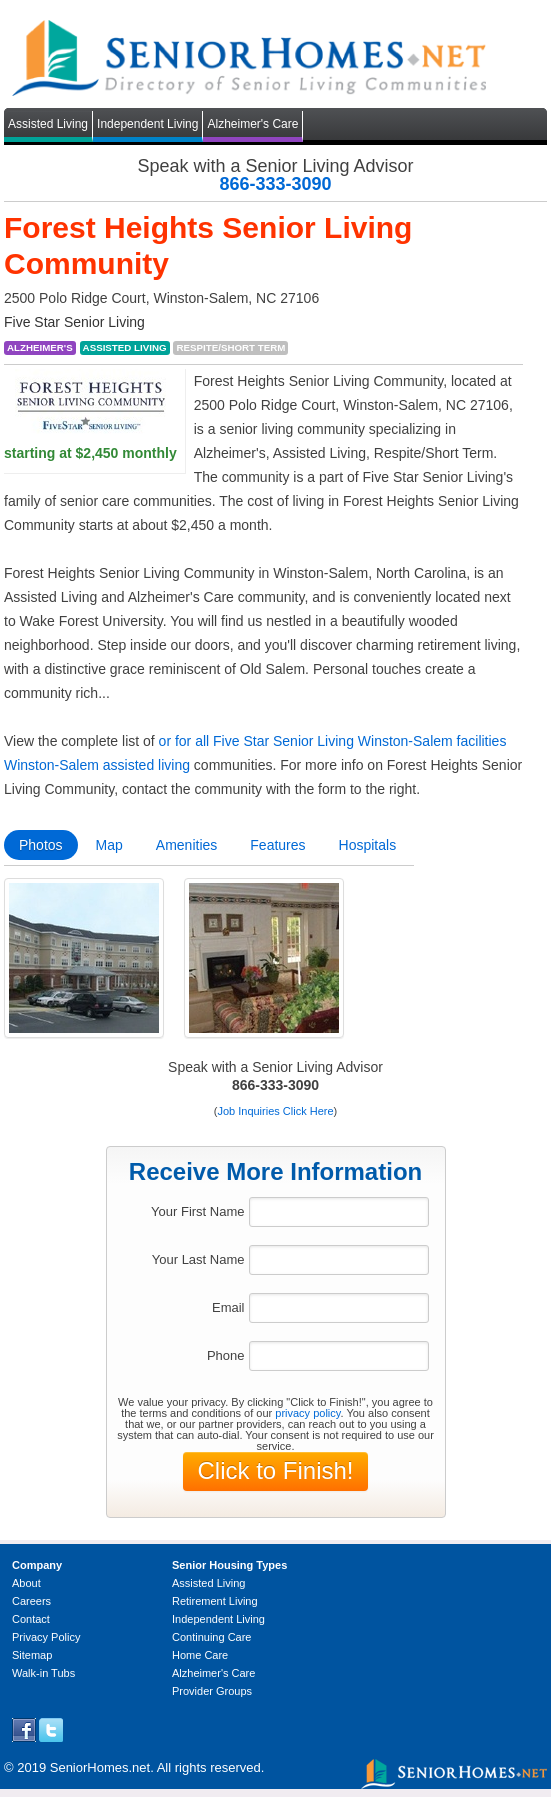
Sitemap (32, 1655)
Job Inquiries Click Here (275, 1111)
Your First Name (197, 1211)
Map (109, 845)
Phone (226, 1355)
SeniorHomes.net (100, 1767)
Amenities (186, 845)
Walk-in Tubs (43, 1673)
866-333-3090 (275, 184)
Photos (41, 845)
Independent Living (147, 124)
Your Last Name (198, 1259)
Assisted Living (48, 124)
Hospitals (368, 845)
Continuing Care (212, 1637)
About (26, 1583)
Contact (31, 1619)
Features (277, 845)
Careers (31, 1601)
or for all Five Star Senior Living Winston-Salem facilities (333, 741)
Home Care (200, 1655)
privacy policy (307, 1413)
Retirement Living (215, 1601)
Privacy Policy (46, 1637)
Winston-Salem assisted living (97, 765)
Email (228, 1307)
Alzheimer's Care (252, 124)
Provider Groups (212, 1691)
